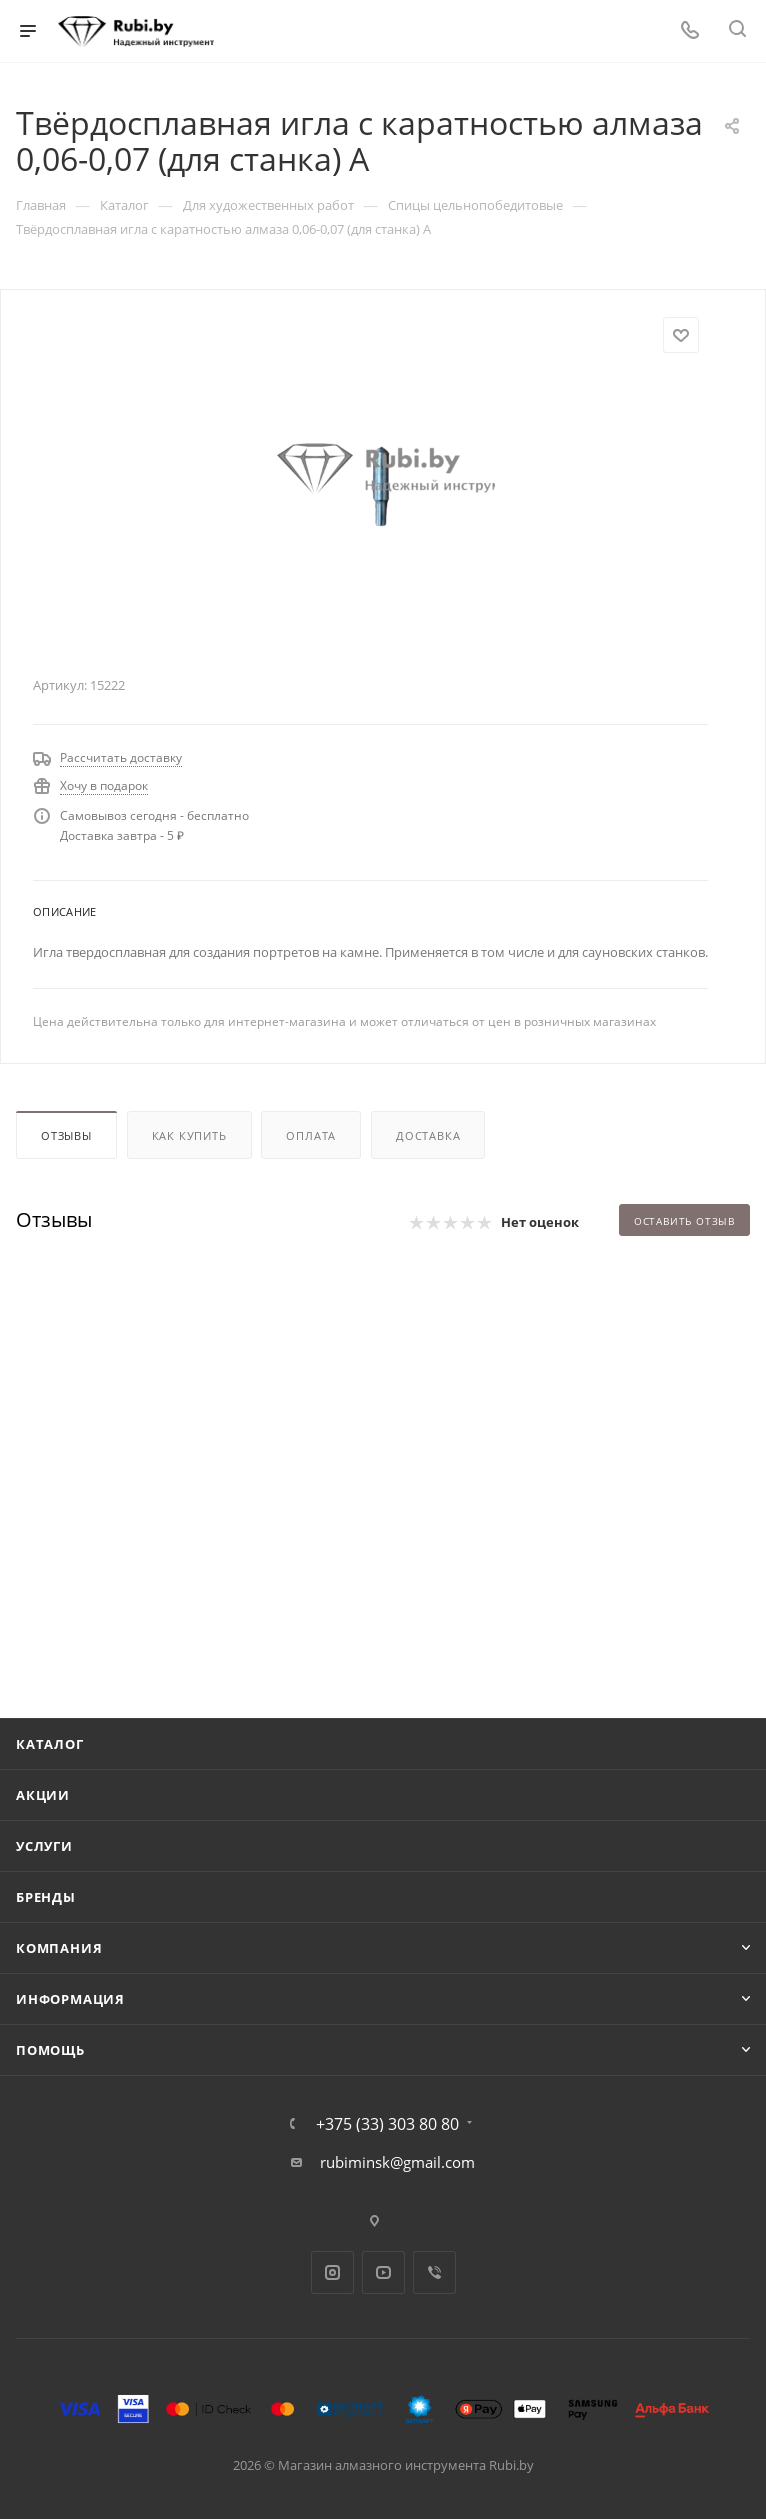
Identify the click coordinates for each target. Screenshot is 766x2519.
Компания (59, 1948)
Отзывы (66, 1135)
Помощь (50, 2050)
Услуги (44, 1846)
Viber (434, 2272)
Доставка (428, 1135)
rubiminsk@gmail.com (397, 2162)
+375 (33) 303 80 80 (387, 2124)
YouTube (383, 2272)
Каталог (50, 1744)
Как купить (189, 1135)
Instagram (332, 2272)
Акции (43, 1795)
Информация (70, 1999)
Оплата (311, 1135)
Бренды (46, 1897)
